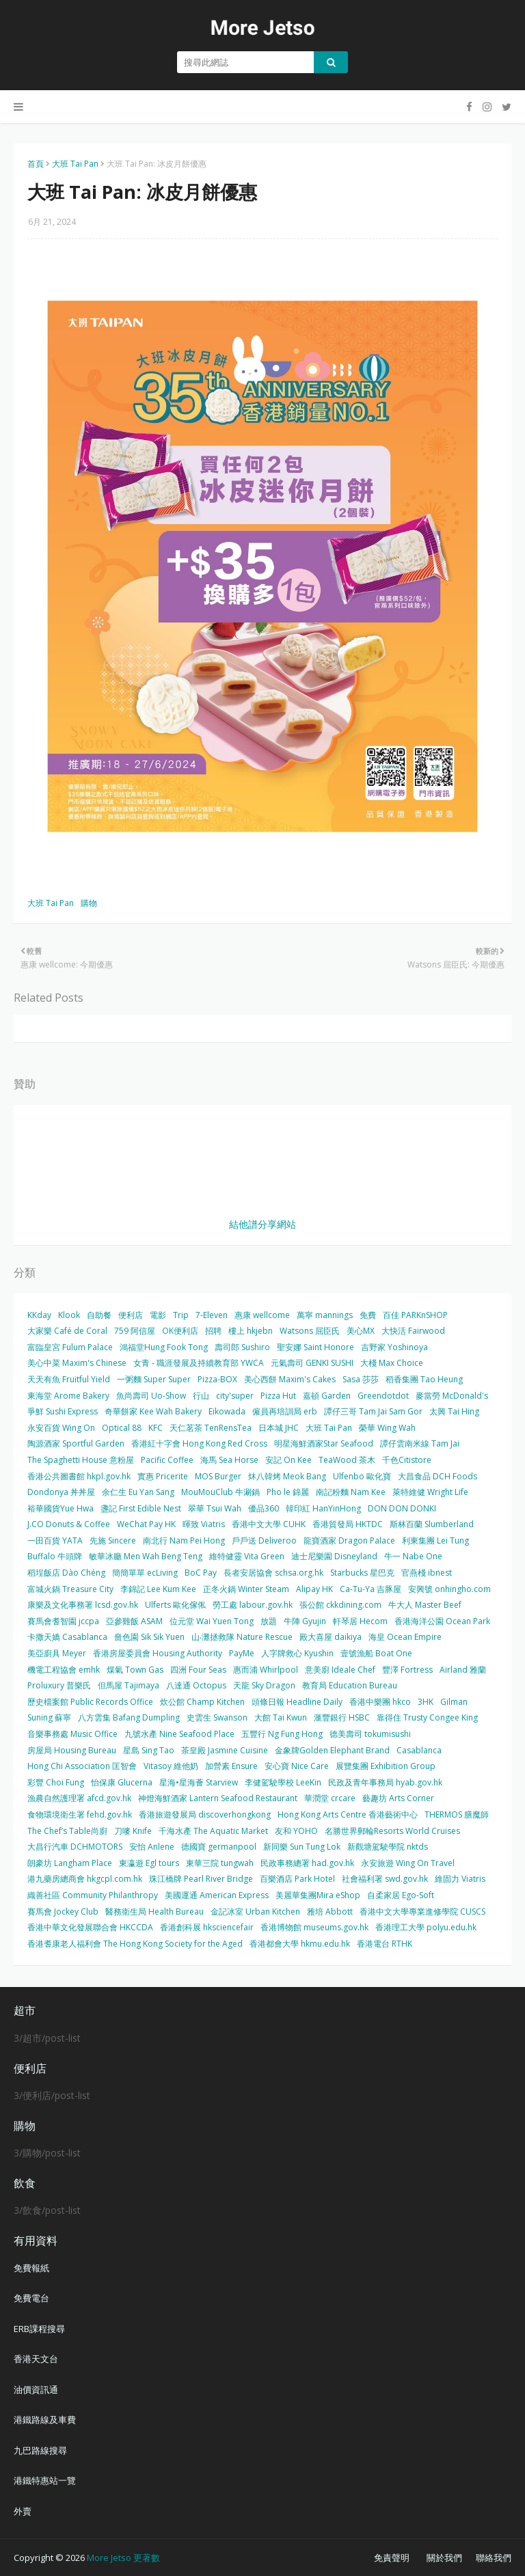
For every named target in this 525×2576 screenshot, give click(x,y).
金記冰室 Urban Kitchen (255, 1911)
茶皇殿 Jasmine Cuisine (224, 1750)
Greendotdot (383, 1395)
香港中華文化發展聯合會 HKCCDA (90, 1927)
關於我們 (444, 2557)
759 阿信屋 (134, 1331)
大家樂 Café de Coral (67, 1331)
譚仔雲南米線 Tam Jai (419, 1443)
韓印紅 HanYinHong (323, 1508)
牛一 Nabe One (413, 1556)
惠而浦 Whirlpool (265, 1669)
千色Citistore (406, 1460)
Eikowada (226, 1411)
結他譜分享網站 (262, 1224)
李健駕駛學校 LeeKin (283, 1782)
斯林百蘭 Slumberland (432, 1524)
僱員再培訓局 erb (284, 1411)
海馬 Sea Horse (229, 1460)
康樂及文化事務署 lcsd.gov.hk (82, 1605)
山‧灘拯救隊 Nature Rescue (242, 1637)
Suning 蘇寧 (49, 1717)
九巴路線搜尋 (40, 2450)
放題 (268, 1621)
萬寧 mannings (325, 1315)
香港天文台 (36, 2359)
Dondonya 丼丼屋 (61, 1492)
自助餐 (99, 1315)
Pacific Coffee (167, 1460)
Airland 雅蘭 (463, 1669)
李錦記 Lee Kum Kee (158, 1589)
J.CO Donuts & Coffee (68, 1524)
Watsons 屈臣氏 (310, 1331)
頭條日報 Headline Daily (297, 1702)
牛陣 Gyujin (305, 1621)
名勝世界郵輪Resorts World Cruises (392, 1831)
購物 (89, 903)
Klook (69, 1315)
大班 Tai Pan (75, 163)
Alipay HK (314, 1589)
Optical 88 (122, 1428)
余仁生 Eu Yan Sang (138, 1492)
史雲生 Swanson (217, 1717)
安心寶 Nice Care (297, 1766)
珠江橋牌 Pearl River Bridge (201, 1879)
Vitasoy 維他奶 (171, 1766)
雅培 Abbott (330, 1911)
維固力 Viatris (460, 1879)
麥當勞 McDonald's (452, 1395)
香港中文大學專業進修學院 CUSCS (422, 1911)
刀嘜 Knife (133, 1831)
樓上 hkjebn (250, 1331)
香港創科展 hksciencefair (207, 1927)
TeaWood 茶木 (347, 1460)
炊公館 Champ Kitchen (202, 1702)
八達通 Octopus (196, 1685)
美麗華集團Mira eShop (317, 1895)
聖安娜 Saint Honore (315, 1347)
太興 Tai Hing (454, 1411)
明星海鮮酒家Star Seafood (323, 1443)
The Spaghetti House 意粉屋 (80, 1460)
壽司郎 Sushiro (242, 1347)
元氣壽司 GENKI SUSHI (312, 1363)
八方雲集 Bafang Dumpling (129, 1717)
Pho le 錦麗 (288, 1492)
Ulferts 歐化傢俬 (175, 1605)
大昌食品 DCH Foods (437, 1476)
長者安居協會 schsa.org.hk (273, 1572)
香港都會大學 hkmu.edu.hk (300, 1943)
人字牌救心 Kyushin (297, 1653)
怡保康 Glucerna (121, 1782)
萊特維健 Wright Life (430, 1492)
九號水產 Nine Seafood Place (179, 1734)
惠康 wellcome (262, 1315)
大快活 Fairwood (413, 1331)
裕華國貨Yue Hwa (60, 1508)
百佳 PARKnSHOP (415, 1315)
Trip (181, 1315)
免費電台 (31, 2298)
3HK (425, 1702)
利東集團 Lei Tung (435, 1540)
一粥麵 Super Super (154, 1379)
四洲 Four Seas (198, 1669)
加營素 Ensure (231, 1766)
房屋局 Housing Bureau (71, 1750)
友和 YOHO (296, 1831)
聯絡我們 (493, 2557)
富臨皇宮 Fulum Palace (70, 1347)
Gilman (454, 1702)
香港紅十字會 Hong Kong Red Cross (199, 1443)
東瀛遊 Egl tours (149, 1863)
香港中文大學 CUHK (269, 1524)
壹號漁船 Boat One (376, 1653)
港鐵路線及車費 (45, 2419)
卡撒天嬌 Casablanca (67, 1637)
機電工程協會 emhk (63, 1669)
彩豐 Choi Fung (55, 1782)
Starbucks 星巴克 (362, 1572)
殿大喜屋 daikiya (330, 1637)
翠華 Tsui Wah (214, 1508)
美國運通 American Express (217, 1895)
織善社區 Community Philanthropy (92, 1895)
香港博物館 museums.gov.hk (314, 1927)
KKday (39, 1315)
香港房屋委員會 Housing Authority (157, 1653)
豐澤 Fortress (407, 1669)
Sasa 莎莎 (360, 1379)
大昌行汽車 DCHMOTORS (74, 1846)
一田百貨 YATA (55, 1540)
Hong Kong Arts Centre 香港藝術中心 (348, 1814)
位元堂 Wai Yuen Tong (212, 1621)
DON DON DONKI (402, 1508)
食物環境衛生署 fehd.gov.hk (79, 1814)
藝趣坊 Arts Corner (398, 1798)
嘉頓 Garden (327, 1395)
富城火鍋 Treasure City (70, 1589)
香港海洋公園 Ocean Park (442, 1621)
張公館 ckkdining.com (340, 1605)
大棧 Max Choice (391, 1363)
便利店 (130, 1315)
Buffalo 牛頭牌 (54, 1556)
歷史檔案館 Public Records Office (90, 1702)
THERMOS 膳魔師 (457, 1814)
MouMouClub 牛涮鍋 (220, 1492)
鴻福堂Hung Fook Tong (164, 1347)
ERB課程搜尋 (39, 2328)
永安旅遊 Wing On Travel (408, 1863)
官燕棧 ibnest (426, 1572)
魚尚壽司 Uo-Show (151, 1395)
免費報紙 (31, 2268)
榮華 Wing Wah (387, 1428)
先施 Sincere (113, 1540)
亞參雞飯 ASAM (134, 1621)
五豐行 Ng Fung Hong (282, 1734)
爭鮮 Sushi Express (62, 1411)
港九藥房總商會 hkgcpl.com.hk (84, 1879)
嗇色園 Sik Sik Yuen (149, 1637)
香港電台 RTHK (384, 1943)
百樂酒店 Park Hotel (297, 1879)
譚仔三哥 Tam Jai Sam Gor (373, 1411)
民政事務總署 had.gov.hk (307, 1863)
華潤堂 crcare (329, 1798)
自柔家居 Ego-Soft (400, 1895)
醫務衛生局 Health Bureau (154, 1911)
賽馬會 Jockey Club (62, 1911)
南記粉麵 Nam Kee (351, 1492)
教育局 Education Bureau (349, 1685)
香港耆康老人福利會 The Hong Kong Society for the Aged (135, 1943)
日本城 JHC (278, 1428)
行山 (201, 1395)
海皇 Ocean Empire (405, 1637)
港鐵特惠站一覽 (45, 2480)
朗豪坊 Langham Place (69, 1863)
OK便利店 (180, 1331)
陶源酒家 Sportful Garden (75, 1443)
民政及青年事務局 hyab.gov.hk (385, 1782)
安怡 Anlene (151, 1846)
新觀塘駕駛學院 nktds (387, 1846)
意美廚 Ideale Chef (340, 1669)
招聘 (213, 1331)
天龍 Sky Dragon (264, 1685)
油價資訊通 (36, 2389)
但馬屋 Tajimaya (128, 1685)
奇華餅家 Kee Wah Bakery (153, 1411)
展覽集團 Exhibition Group (385, 1766)
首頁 (35, 163)
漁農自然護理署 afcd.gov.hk (79, 1798)
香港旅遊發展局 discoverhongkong (205, 1814)
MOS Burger (218, 1476)
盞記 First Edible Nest (140, 1508)
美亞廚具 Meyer (56, 1653)
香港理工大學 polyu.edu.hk (425, 1927)
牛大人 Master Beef (424, 1605)
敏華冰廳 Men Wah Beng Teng (145, 1556)
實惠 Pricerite (162, 1476)
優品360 (263, 1508)
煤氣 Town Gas (135, 1669)
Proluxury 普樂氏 (59, 1685)
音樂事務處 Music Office (72, 1734)
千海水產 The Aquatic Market (213, 1831)
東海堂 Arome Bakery (68, 1395)
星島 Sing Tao (148, 1750)
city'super (235, 1395)
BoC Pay (201, 1572)
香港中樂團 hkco (380, 1702)
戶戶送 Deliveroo (264, 1540)
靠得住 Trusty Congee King (427, 1717)
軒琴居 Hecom (360, 1621)
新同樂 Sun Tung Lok (301, 1846)
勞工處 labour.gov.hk (253, 1605)
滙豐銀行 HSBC (342, 1717)
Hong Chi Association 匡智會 (82, 1766)
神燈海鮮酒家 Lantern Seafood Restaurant (217, 1798)
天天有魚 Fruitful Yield (68, 1379)
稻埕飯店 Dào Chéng (66, 1572)
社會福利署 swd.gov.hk (385, 1879)
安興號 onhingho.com (449, 1589)
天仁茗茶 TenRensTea (211, 1428)
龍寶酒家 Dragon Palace (349, 1540)
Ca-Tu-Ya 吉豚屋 (370, 1589)
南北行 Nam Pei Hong (184, 1540)
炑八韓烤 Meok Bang (287, 1476)
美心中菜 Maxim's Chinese (76, 1363)
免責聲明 (391, 2557)
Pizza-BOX (217, 1379)
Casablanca (419, 1750)
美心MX (361, 1331)
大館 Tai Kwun (280, 1717)
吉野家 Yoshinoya (394, 1347)
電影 (158, 1315)
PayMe (241, 1653)
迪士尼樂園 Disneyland (334, 1556)
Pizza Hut (278, 1395)
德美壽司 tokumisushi (370, 1734)
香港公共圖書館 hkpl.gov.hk (79, 1476)
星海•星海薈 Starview (198, 1782)
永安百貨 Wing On (61, 1428)
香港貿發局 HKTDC (347, 1524)
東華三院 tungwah (220, 1863)
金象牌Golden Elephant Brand (332, 1750)
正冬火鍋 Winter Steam (246, 1589)
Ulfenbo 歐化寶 (362, 1476)
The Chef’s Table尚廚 (67, 1831)
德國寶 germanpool (218, 1846)
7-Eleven (212, 1315)
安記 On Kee (288, 1460)
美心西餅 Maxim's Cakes (290, 1379)
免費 (368, 1315)
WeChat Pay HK (146, 1524)
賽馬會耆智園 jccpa (63, 1621)
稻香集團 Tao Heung (424, 1379)
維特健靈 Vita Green (246, 1556)
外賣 (22, 2511)
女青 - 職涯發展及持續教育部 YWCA (198, 1363)
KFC (155, 1428)
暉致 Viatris (204, 1524)
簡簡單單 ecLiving (145, 1572)
